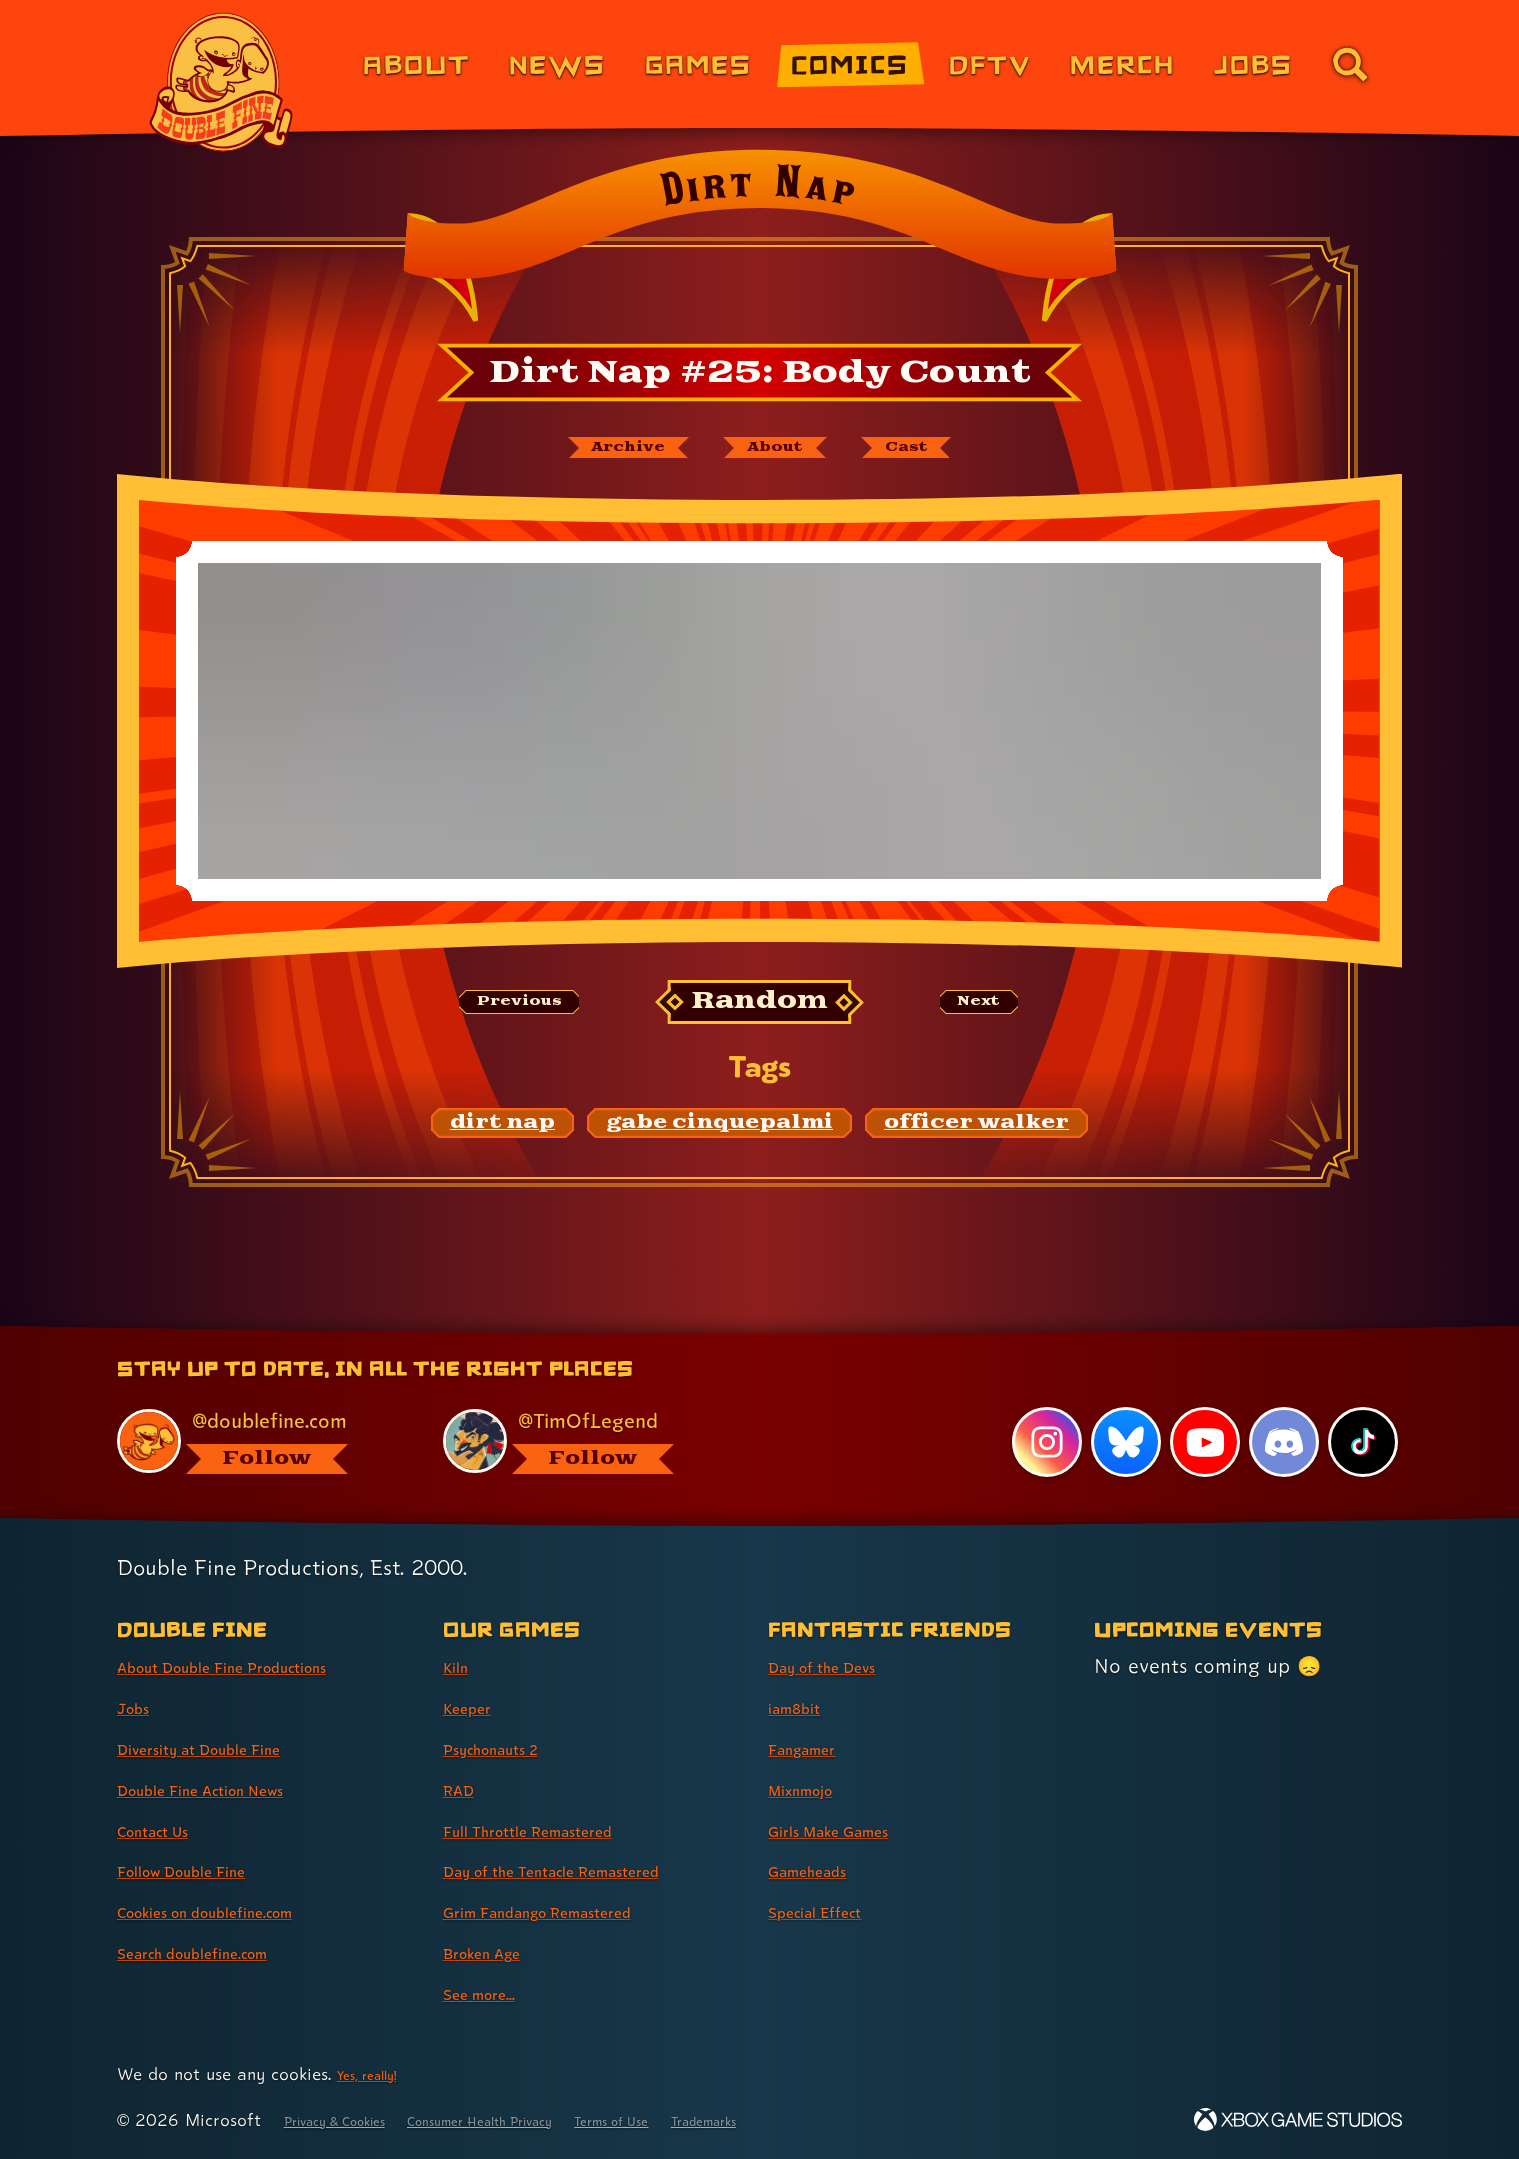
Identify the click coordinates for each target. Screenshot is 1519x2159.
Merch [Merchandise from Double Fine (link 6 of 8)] (1122, 63)
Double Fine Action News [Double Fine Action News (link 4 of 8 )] (232, 1789)
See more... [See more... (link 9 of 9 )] (493, 1993)
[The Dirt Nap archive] (587, 453)
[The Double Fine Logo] (221, 82)
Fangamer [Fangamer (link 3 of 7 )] (815, 1748)
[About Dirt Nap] (781, 453)
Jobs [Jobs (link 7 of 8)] (1253, 63)
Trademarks (846, 2119)
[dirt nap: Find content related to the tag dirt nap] (502, 1135)
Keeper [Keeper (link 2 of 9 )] (476, 1707)
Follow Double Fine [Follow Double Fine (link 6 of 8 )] (206, 1870)
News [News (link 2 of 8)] (557, 63)
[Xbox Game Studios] (1298, 2119)
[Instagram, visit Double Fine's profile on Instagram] (1039, 1441)
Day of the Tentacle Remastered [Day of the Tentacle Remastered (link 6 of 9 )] (593, 1870)
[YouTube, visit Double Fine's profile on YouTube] (1200, 1441)
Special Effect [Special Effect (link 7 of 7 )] (832, 1911)
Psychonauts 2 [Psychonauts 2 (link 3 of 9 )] (509, 1748)
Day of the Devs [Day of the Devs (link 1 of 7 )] (843, 1666)
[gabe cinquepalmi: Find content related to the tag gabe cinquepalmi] (719, 1135)
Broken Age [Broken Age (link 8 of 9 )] (497, 1952)
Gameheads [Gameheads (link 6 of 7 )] (822, 1870)
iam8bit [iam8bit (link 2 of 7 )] (803, 1707)
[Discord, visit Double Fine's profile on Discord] (1281, 1441)
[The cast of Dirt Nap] (953, 453)
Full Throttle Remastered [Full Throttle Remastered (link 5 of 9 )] (558, 1830)
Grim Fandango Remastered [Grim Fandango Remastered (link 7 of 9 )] (574, 1911)
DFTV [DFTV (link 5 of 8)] (990, 63)
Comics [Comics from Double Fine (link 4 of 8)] (850, 63)
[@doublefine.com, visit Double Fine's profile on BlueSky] (257, 1438)
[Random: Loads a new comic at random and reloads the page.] (759, 1013)
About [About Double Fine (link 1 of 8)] (416, 63)
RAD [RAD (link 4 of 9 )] (464, 1789)
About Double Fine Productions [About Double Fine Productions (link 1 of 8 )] (262, 1666)
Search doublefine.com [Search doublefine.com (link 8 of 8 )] (221, 1952)
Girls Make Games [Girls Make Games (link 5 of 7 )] (852, 1830)
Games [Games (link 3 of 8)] (698, 63)
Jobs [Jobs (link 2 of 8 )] (139, 1707)
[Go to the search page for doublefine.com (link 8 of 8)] (1350, 64)
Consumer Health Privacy (551, 2119)
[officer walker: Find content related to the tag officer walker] (976, 1135)
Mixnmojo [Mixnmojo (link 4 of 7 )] (814, 1789)
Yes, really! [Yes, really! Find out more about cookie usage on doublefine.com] (378, 2073)
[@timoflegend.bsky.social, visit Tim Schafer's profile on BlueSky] (583, 1438)
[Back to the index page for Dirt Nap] (759, 242)
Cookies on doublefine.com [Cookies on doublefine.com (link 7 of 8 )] (240, 1911)
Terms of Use (726, 2119)
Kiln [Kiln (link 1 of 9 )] (460, 1666)
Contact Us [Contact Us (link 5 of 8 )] (167, 1830)
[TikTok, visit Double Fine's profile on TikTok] (1362, 1441)
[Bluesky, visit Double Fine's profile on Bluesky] (1120, 1441)
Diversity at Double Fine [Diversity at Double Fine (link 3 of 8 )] (229, 1748)
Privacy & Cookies (355, 2119)
